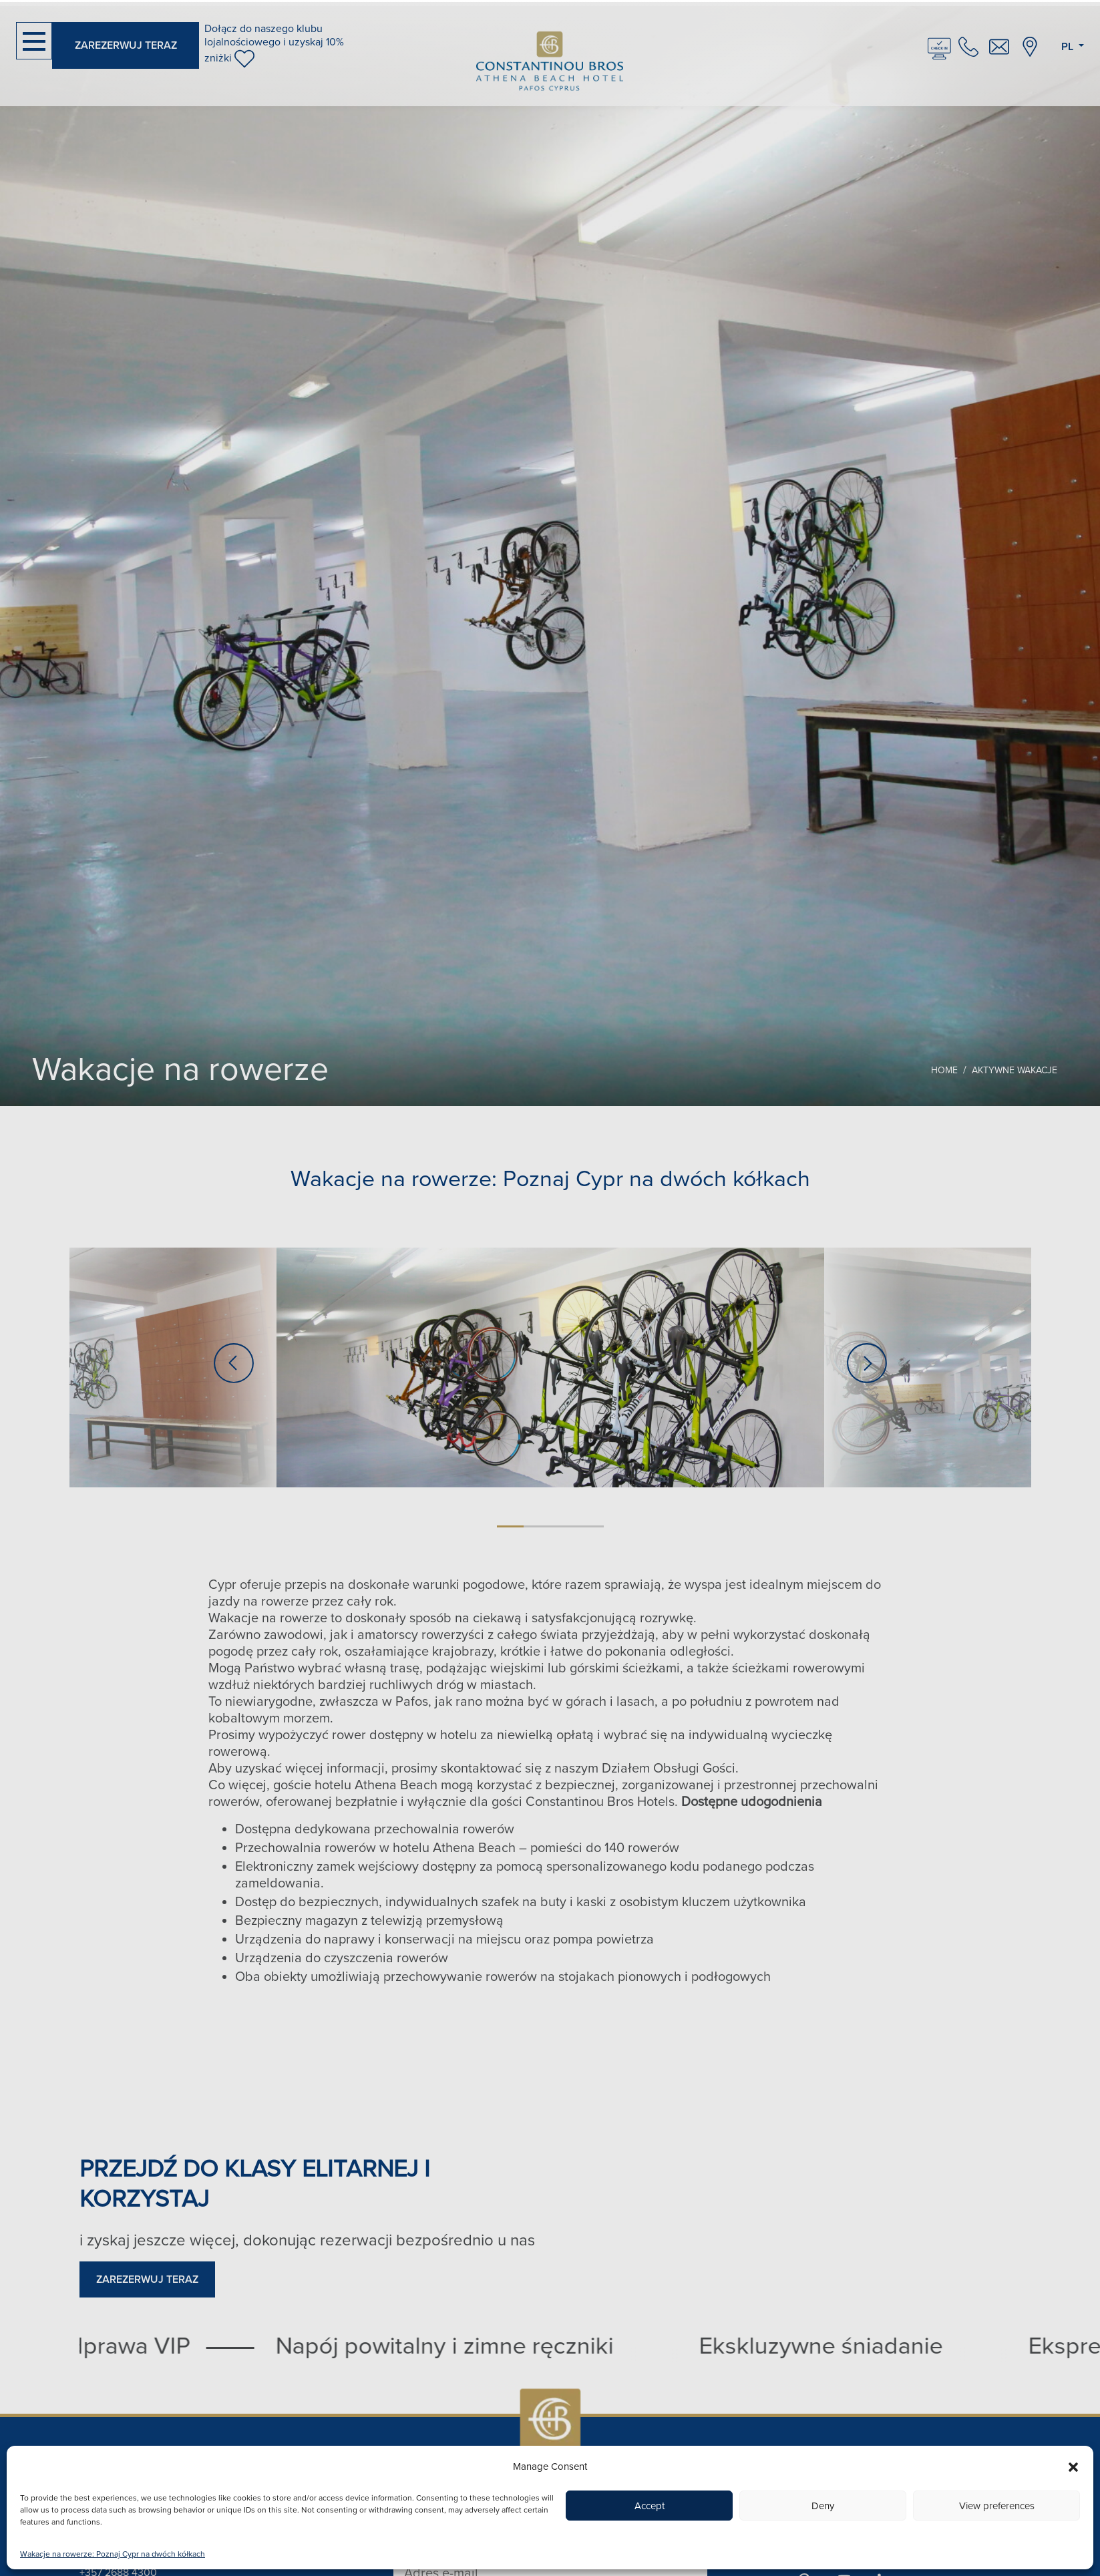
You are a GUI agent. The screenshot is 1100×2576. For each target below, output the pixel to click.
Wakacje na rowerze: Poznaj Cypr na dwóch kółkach (112, 2554)
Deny (822, 2506)
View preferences (997, 2506)
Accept (649, 2506)
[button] (1073, 2466)
